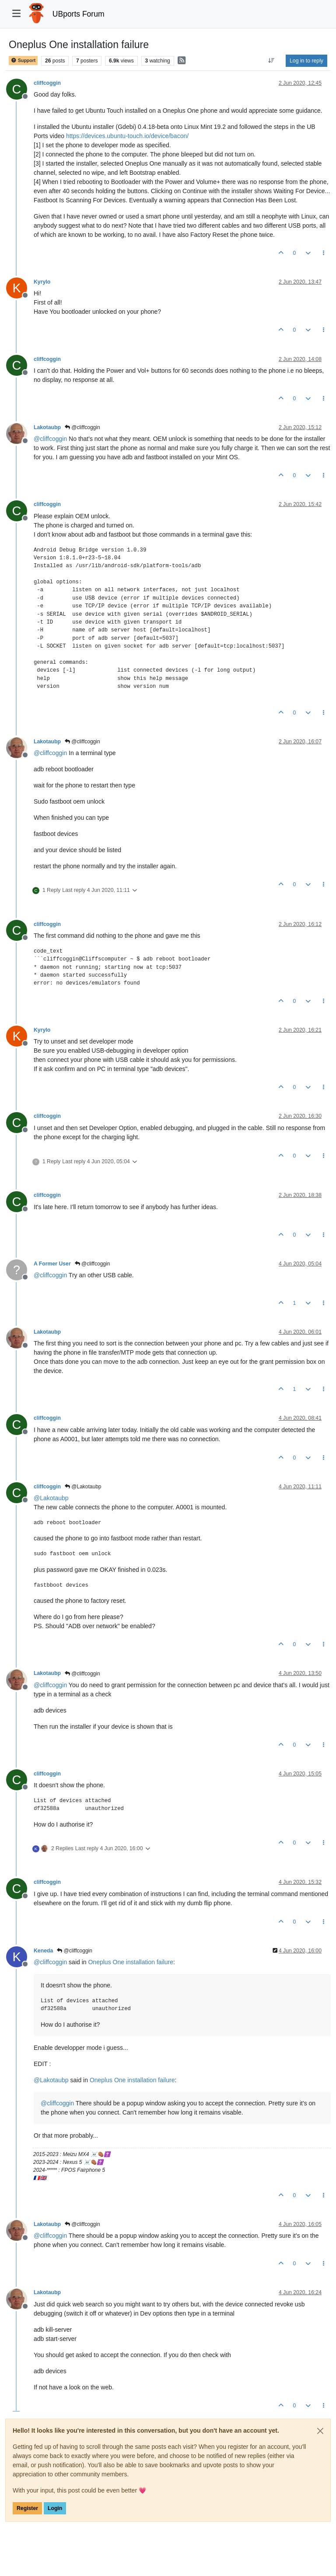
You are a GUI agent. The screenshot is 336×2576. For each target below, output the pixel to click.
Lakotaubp (47, 427)
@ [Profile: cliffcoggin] (50, 438)
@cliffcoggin (82, 427)
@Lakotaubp (83, 1487)
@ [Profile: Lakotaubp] (51, 1497)
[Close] (320, 2431)
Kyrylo (42, 282)
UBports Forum (78, 14)
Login (55, 2508)
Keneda (43, 1951)
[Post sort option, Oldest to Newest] (271, 61)
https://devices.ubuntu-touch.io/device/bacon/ (127, 135)
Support (23, 60)
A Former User (52, 1264)
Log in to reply (306, 61)
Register (27, 2508)
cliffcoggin (47, 83)
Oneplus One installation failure (130, 1962)
